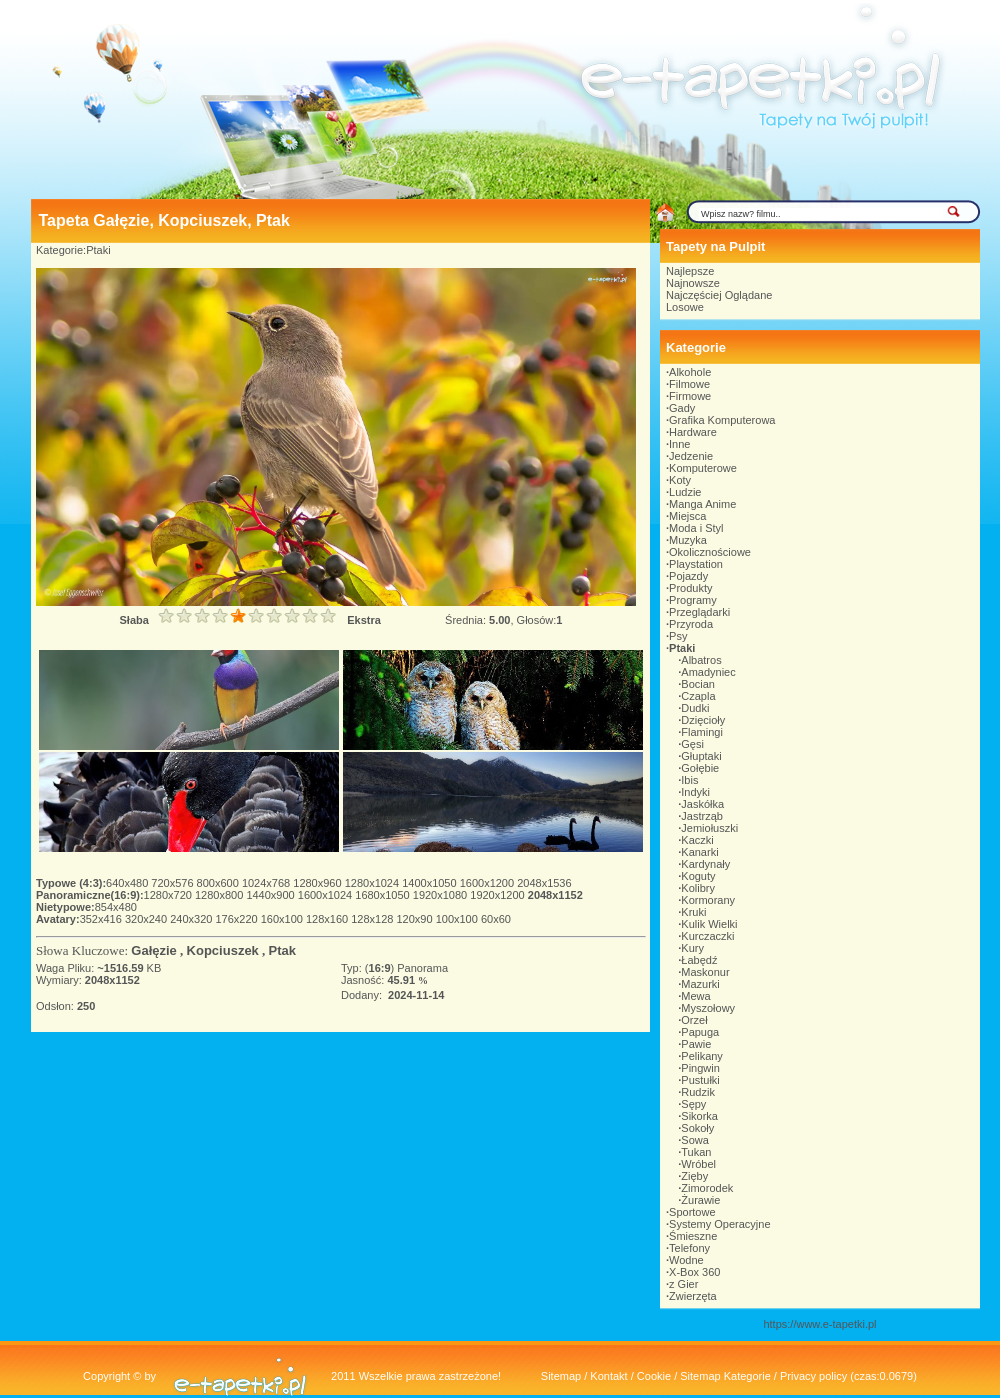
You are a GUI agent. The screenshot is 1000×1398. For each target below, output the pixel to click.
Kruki (693, 912)
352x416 (102, 919)
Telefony (689, 1248)
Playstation (696, 564)
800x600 (219, 883)
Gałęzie (154, 950)
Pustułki (700, 1080)
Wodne (686, 1260)
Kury (692, 948)
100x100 (458, 919)
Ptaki (98, 250)
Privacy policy (813, 1376)
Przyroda (691, 624)
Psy (678, 636)
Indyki (695, 792)
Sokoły (697, 1128)
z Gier (683, 1284)
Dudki (695, 708)
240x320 (192, 919)
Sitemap (561, 1376)
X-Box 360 (694, 1272)
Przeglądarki (699, 612)
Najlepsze (690, 271)
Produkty (690, 588)
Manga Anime (702, 504)
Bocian (698, 684)
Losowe (685, 307)
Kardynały (705, 864)
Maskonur (705, 972)
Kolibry (698, 888)
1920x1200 (499, 895)
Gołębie (700, 768)
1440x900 (271, 895)
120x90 (415, 919)
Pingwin (700, 1068)
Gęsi (692, 744)
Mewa (695, 996)
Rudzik (698, 1092)
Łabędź (699, 960)
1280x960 (318, 883)
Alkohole (690, 372)
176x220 (237, 919)
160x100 (283, 919)
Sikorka (699, 1116)
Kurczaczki (707, 936)
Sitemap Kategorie (725, 1376)
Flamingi (702, 732)
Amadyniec (708, 672)
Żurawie (700, 1200)
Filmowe (689, 384)
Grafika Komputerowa (722, 420)
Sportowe (692, 1212)
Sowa (695, 1140)
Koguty (698, 876)
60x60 (496, 919)
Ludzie (685, 492)
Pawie (696, 1044)
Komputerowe (703, 468)
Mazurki (700, 984)
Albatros (701, 660)
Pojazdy (688, 576)
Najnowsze (693, 283)
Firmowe (690, 396)
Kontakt (608, 1376)
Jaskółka (702, 804)
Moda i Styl (696, 528)
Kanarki (699, 852)
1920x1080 (442, 895)
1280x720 (169, 895)
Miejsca (687, 516)
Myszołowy (708, 1008)
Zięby (694, 1176)
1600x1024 (327, 895)
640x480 (128, 883)
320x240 (147, 919)
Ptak (282, 950)
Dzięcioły (703, 720)
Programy (693, 600)
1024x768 (267, 883)
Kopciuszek (223, 950)
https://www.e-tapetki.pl (819, 1324)
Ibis (689, 780)
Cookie (654, 1376)
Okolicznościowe (710, 552)
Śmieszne (693, 1236)
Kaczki (697, 840)
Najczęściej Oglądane (719, 295)
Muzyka (688, 540)
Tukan (696, 1152)
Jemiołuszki (709, 828)
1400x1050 (431, 883)
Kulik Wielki (709, 924)
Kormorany (708, 900)
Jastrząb (702, 816)
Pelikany (702, 1056)
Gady (682, 408)
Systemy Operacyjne (719, 1224)
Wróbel (698, 1164)
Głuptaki (701, 756)
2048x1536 (544, 883)
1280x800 (220, 895)
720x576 (173, 883)
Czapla (698, 696)
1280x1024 (374, 883)
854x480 (116, 907)
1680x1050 (384, 895)
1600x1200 (489, 883)
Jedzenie (691, 456)
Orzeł (694, 1020)
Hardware (693, 432)
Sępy (693, 1104)
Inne (679, 444)
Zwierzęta (693, 1296)
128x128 (373, 919)
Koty (680, 480)
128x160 (328, 919)
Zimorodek (707, 1188)
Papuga (700, 1032)
